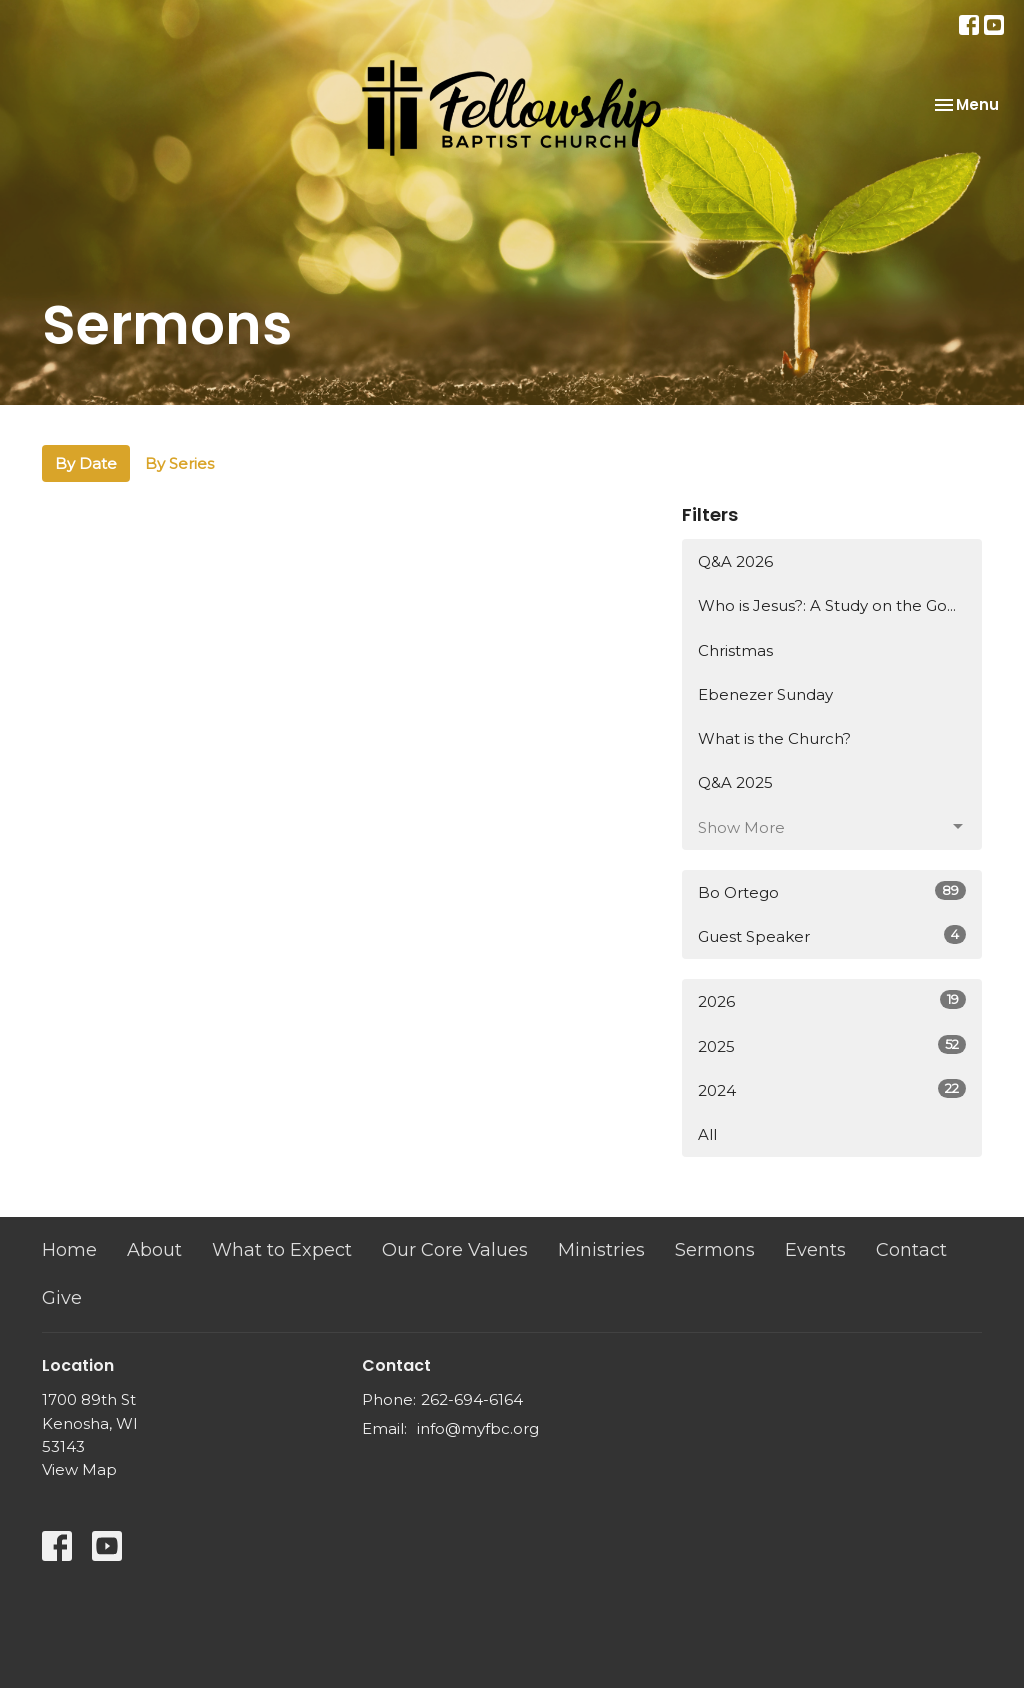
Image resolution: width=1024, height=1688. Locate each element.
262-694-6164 (472, 1399)
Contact (911, 1250)
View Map (79, 1469)
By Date (86, 463)
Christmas (735, 650)
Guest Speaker (832, 935)
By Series (179, 463)
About (154, 1250)
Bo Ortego (832, 891)
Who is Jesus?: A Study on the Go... (827, 605)
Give (62, 1298)
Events (815, 1250)
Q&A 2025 (735, 782)
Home (69, 1250)
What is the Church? (774, 738)
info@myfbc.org (478, 1428)
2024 (832, 1089)
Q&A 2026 (735, 561)
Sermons (715, 1250)
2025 (832, 1045)
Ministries (601, 1250)
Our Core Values (455, 1250)
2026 (832, 1000)
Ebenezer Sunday (765, 694)
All (707, 1134)
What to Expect (282, 1250)
